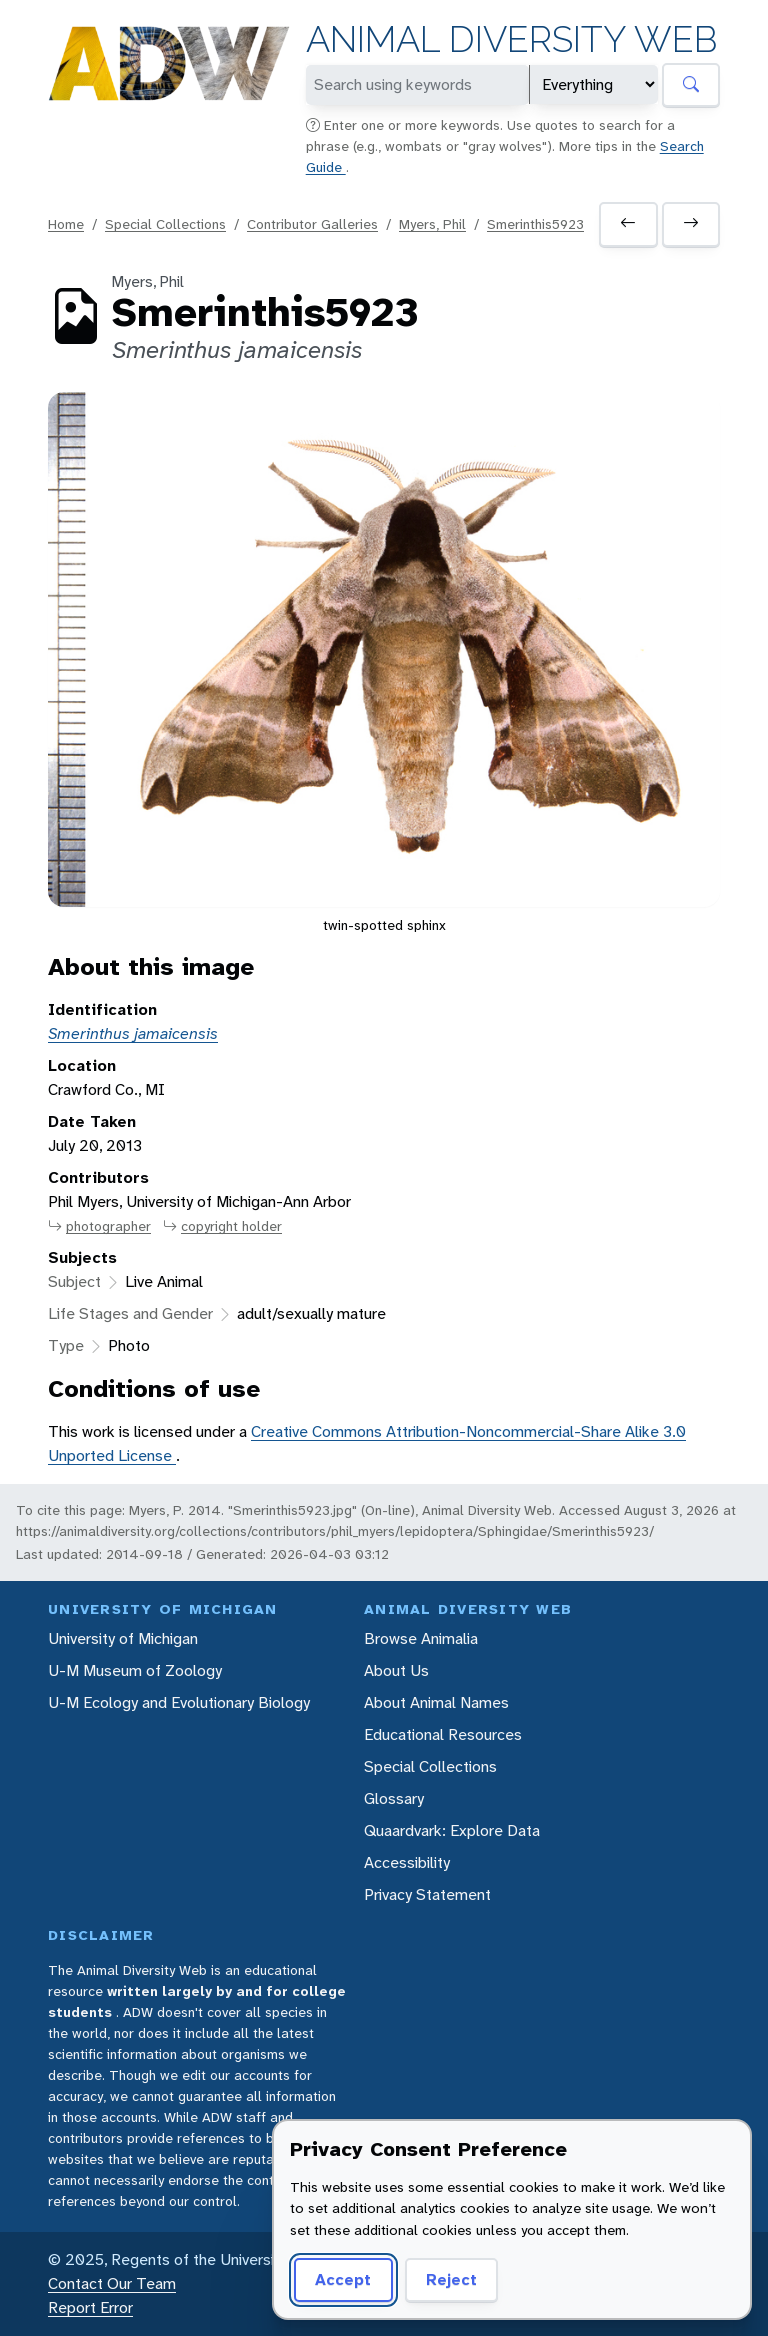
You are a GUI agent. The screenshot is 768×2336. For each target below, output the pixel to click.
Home (66, 224)
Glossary (394, 1798)
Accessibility (407, 1862)
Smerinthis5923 (535, 224)
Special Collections (165, 224)
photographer (99, 1226)
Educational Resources (443, 1734)
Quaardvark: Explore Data (452, 1830)
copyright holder (222, 1226)
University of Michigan (123, 1638)
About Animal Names (436, 1702)
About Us (396, 1670)
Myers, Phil (432, 224)
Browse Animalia (421, 1638)
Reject (451, 2279)
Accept (343, 2279)
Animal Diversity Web (511, 39)
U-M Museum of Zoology (135, 1670)
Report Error (90, 2307)
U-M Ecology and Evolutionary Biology (179, 1702)
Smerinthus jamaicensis (133, 1033)
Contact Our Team (112, 2283)
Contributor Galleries (312, 224)
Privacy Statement (427, 1894)
